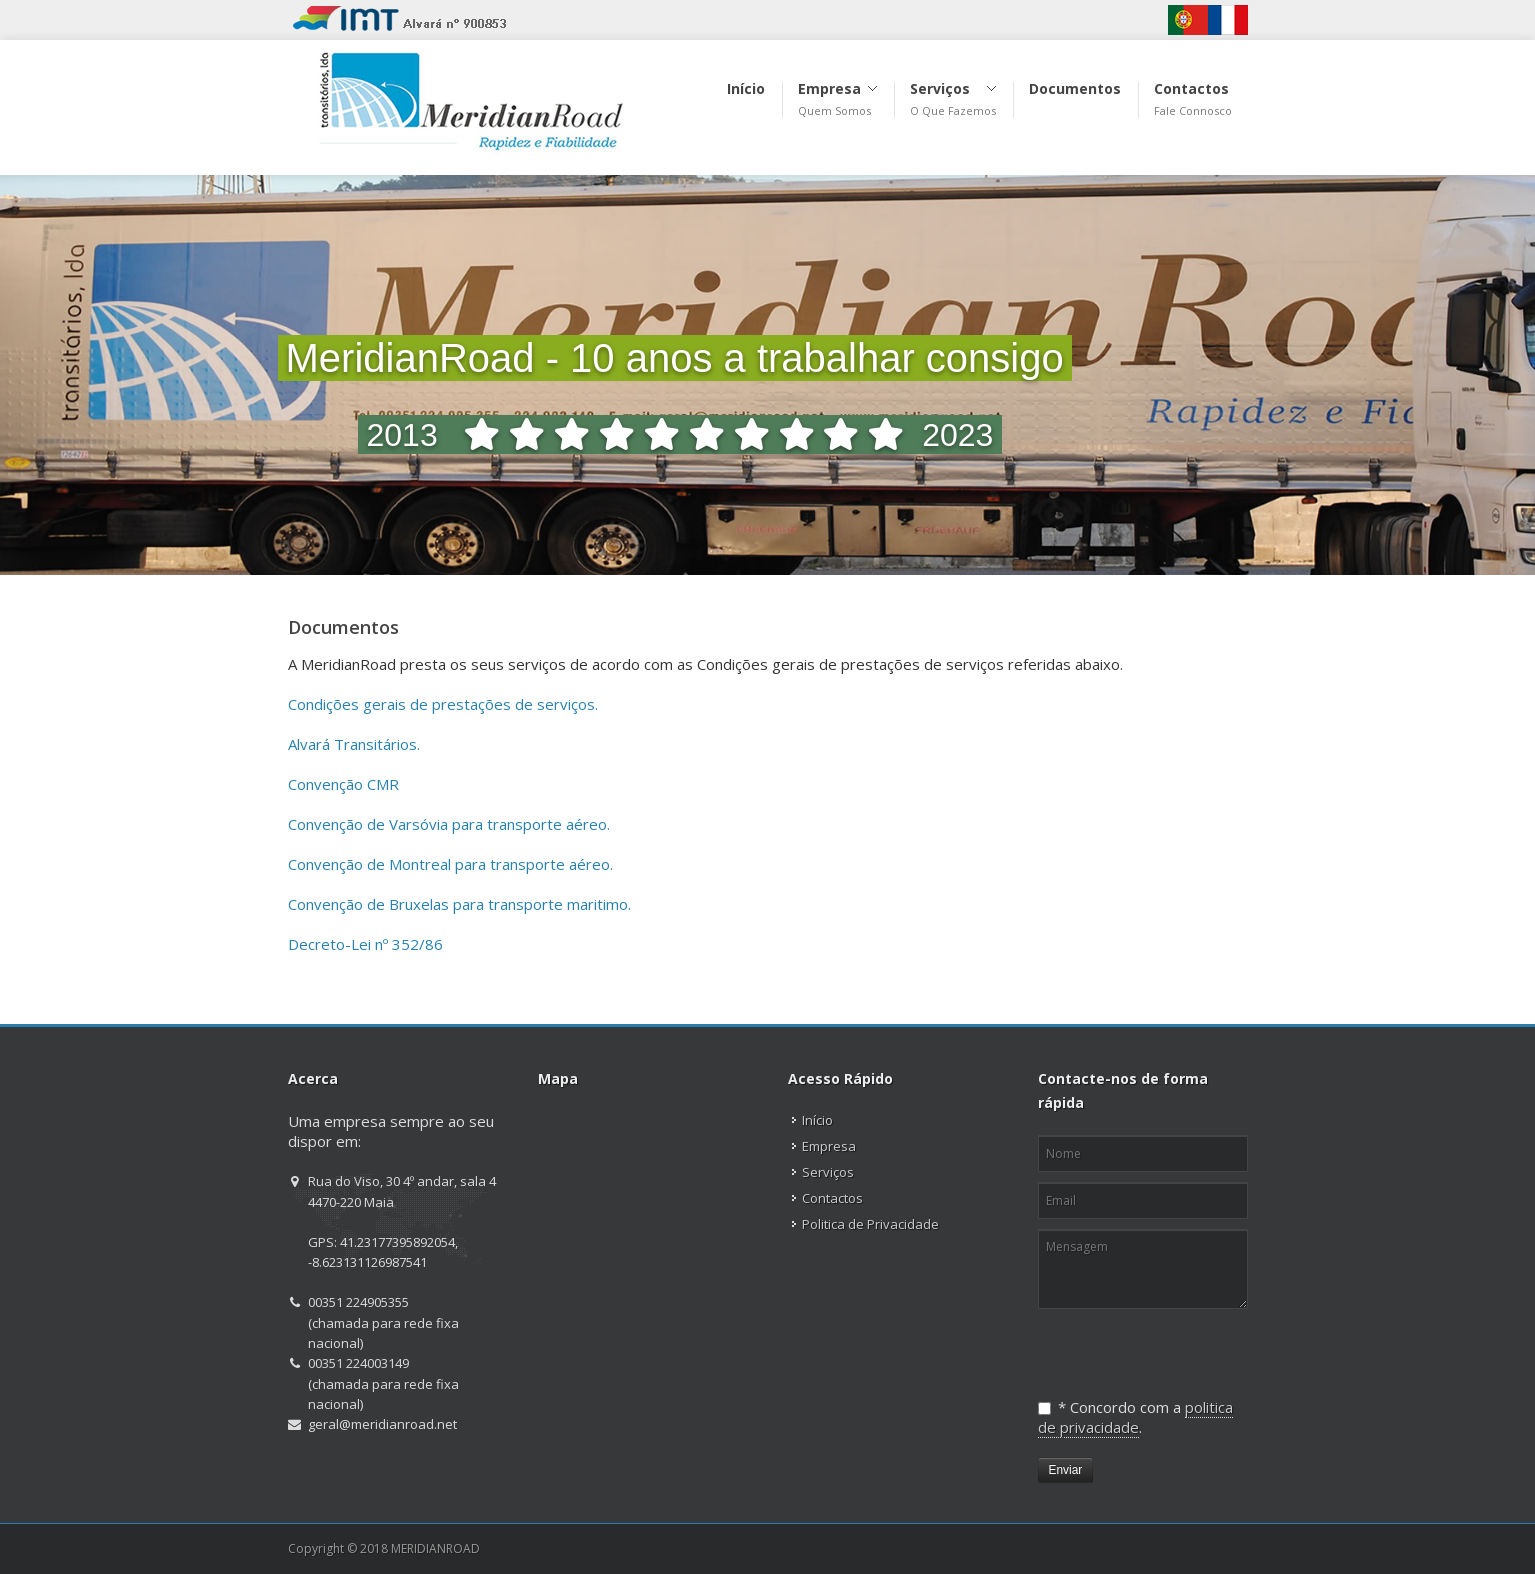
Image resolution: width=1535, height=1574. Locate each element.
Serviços (828, 1172)
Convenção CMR (343, 784)
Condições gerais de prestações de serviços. (443, 704)
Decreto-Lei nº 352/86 (365, 944)
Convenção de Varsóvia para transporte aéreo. (449, 824)
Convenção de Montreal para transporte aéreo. (450, 864)
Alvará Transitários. (354, 744)
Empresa (829, 1146)
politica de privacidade (1135, 1417)
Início (817, 1120)
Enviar (1066, 1470)
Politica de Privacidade (870, 1224)
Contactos (832, 1198)
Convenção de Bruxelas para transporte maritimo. (459, 904)
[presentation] (1141, 1345)
